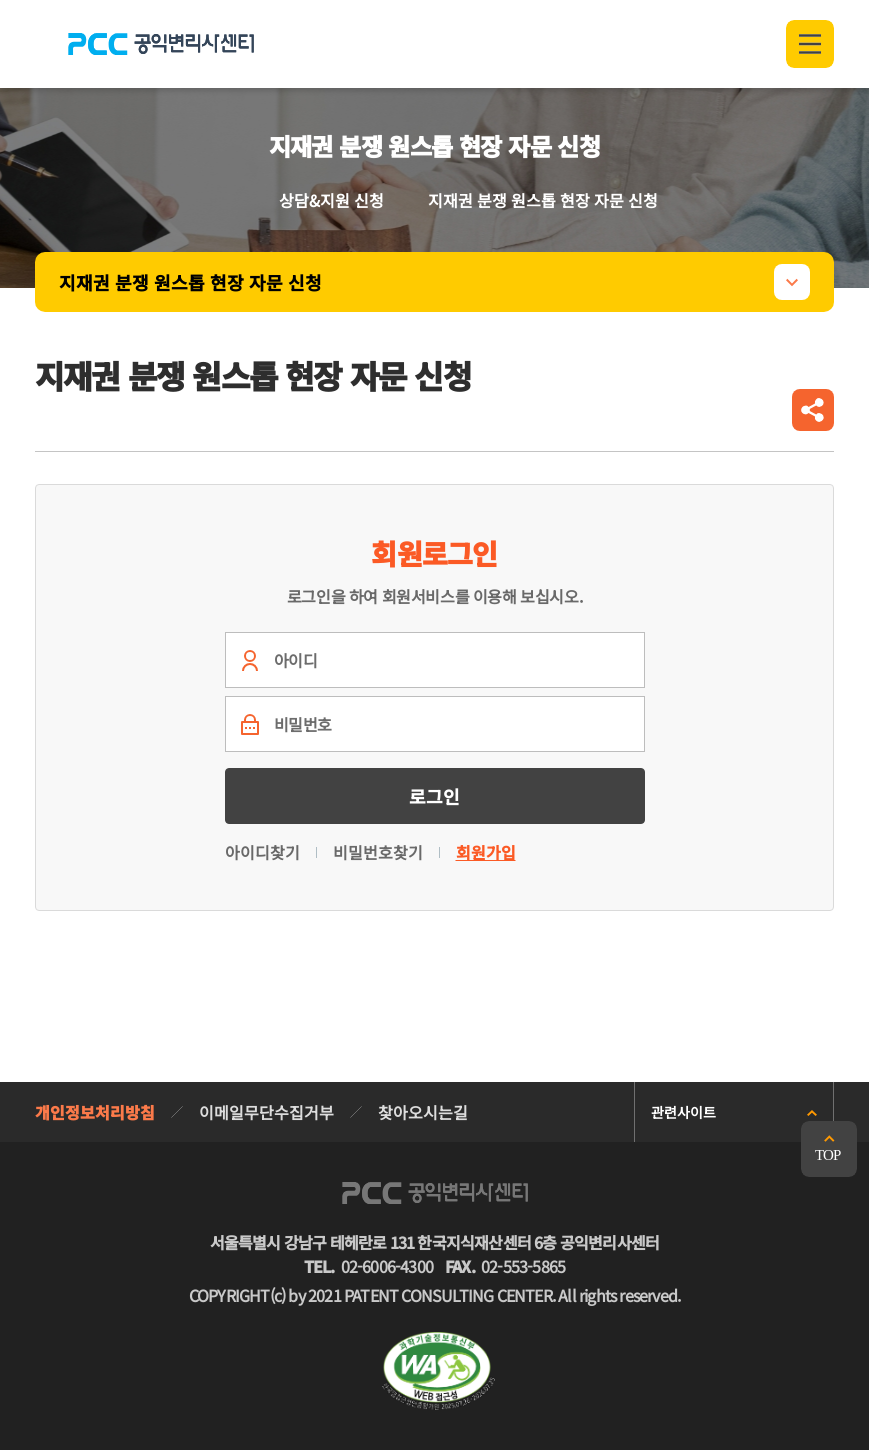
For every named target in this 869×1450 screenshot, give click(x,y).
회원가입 (486, 852)
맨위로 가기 (829, 1149)
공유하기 (813, 410)
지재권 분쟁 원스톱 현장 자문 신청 (190, 282)
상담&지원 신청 (331, 200)
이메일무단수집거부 (266, 1112)
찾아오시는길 (423, 1112)
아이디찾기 (262, 852)
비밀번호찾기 (378, 852)
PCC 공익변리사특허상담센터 (160, 44)
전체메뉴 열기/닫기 (810, 44)
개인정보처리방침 (95, 1112)
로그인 (434, 796)
